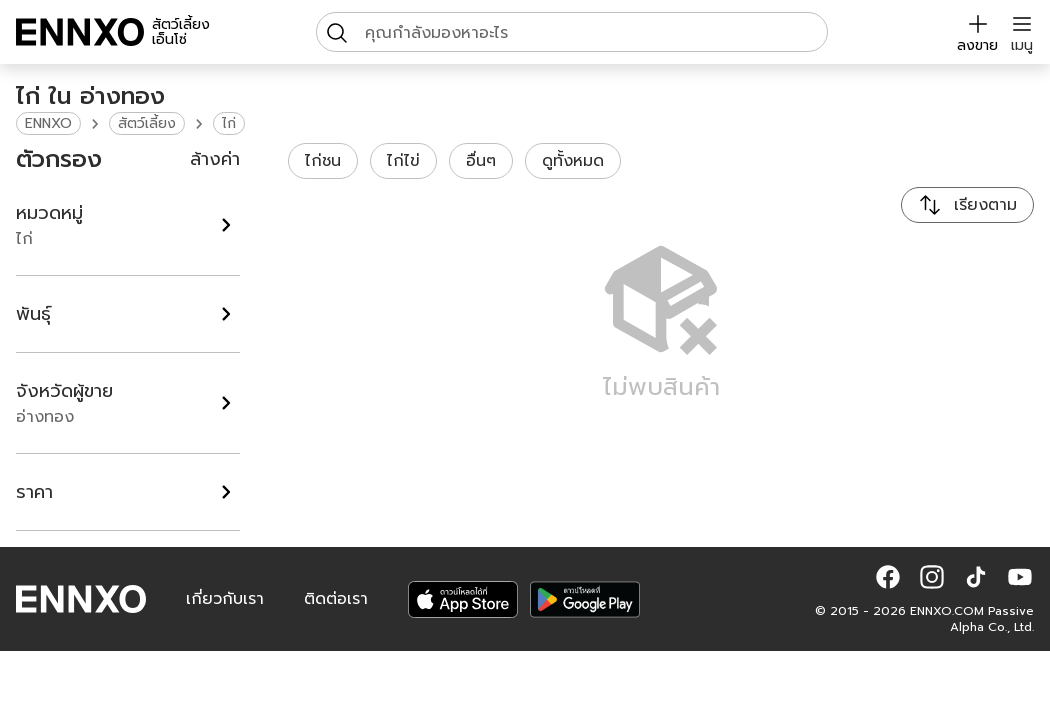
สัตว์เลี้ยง (147, 123)
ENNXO (48, 123)
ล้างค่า (215, 159)
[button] (888, 577)
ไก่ (229, 123)
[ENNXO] (80, 32)
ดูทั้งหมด (573, 161)
